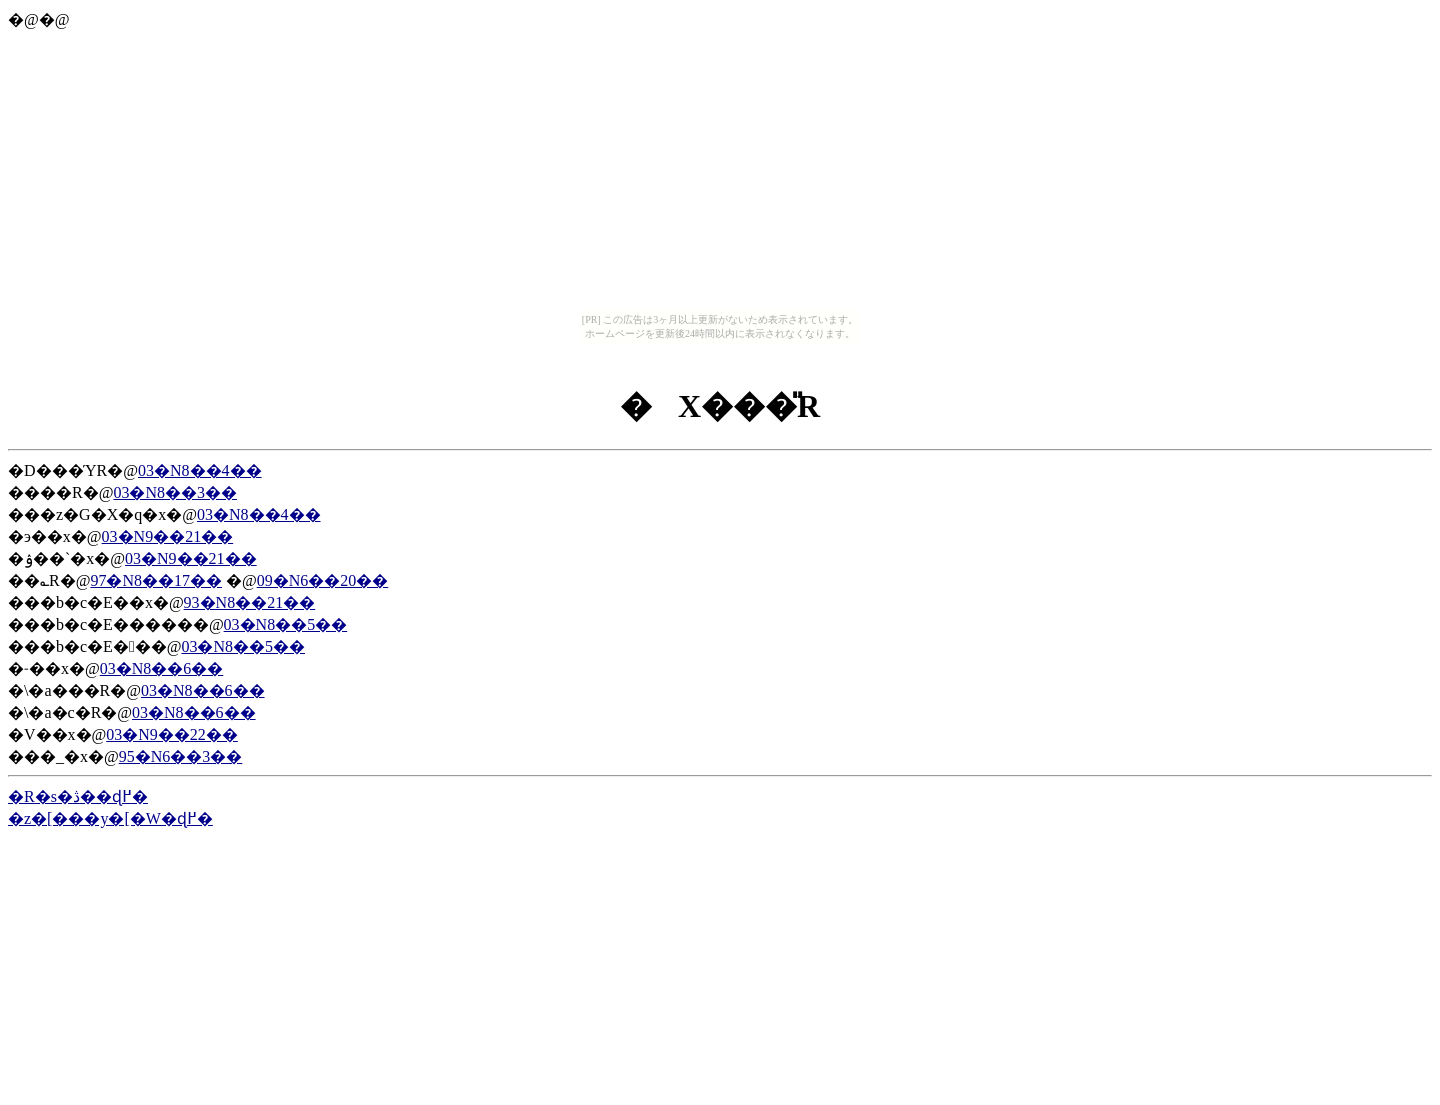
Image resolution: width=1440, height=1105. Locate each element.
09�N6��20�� (323, 580)
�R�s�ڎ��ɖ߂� (78, 796)
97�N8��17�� (156, 580)
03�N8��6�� (162, 668)
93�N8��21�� (250, 602)
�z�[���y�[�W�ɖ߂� (110, 818)
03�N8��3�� (175, 492)
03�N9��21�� (168, 536)
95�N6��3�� (181, 756)
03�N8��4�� (200, 470)
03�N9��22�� (172, 734)
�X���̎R (720, 406)
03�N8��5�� (286, 624)
